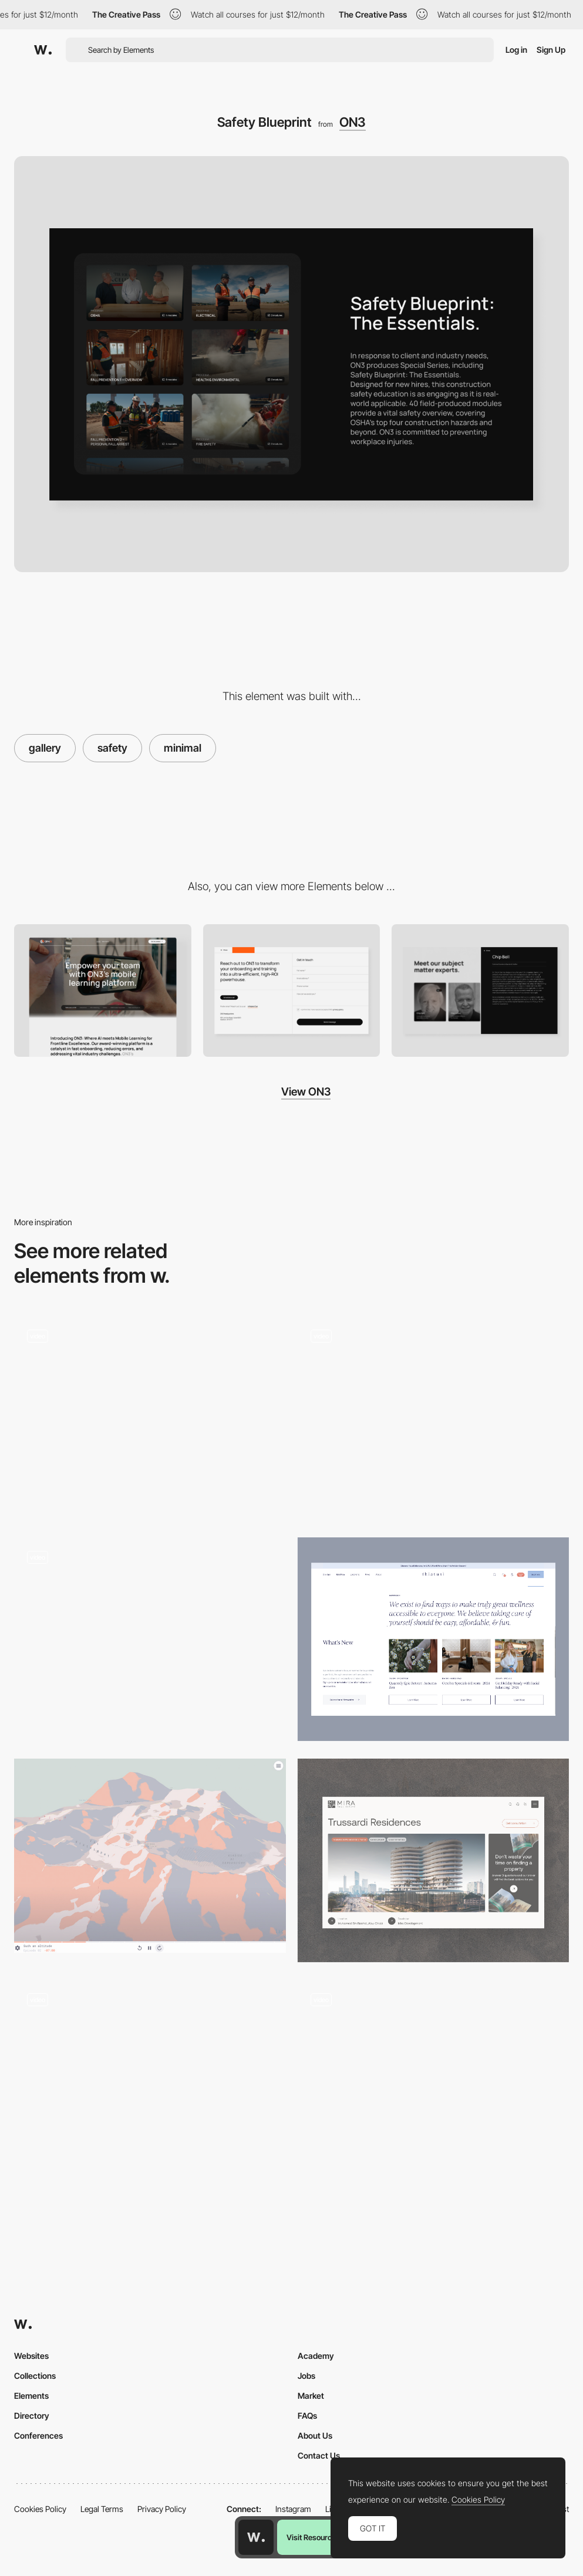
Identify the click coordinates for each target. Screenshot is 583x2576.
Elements (31, 2396)
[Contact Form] (291, 990)
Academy (316, 2356)
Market (311, 2396)
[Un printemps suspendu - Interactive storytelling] (150, 1856)
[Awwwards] (43, 50)
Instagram (293, 2509)
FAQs (307, 2416)
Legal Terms (101, 2509)
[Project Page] (433, 1860)
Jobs (306, 2376)
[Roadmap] (150, 1639)
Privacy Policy (161, 2509)
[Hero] (102, 990)
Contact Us (319, 2455)
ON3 (352, 122)
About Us (315, 2435)
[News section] (433, 1639)
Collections (35, 2376)
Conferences (38, 2435)
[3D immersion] (433, 1418)
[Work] (150, 2081)
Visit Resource (311, 2537)
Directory (31, 2416)
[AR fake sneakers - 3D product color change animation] (433, 2077)
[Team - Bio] (480, 990)
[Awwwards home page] (256, 2537)
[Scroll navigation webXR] (150, 1418)
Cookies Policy (40, 2509)
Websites (31, 2356)
